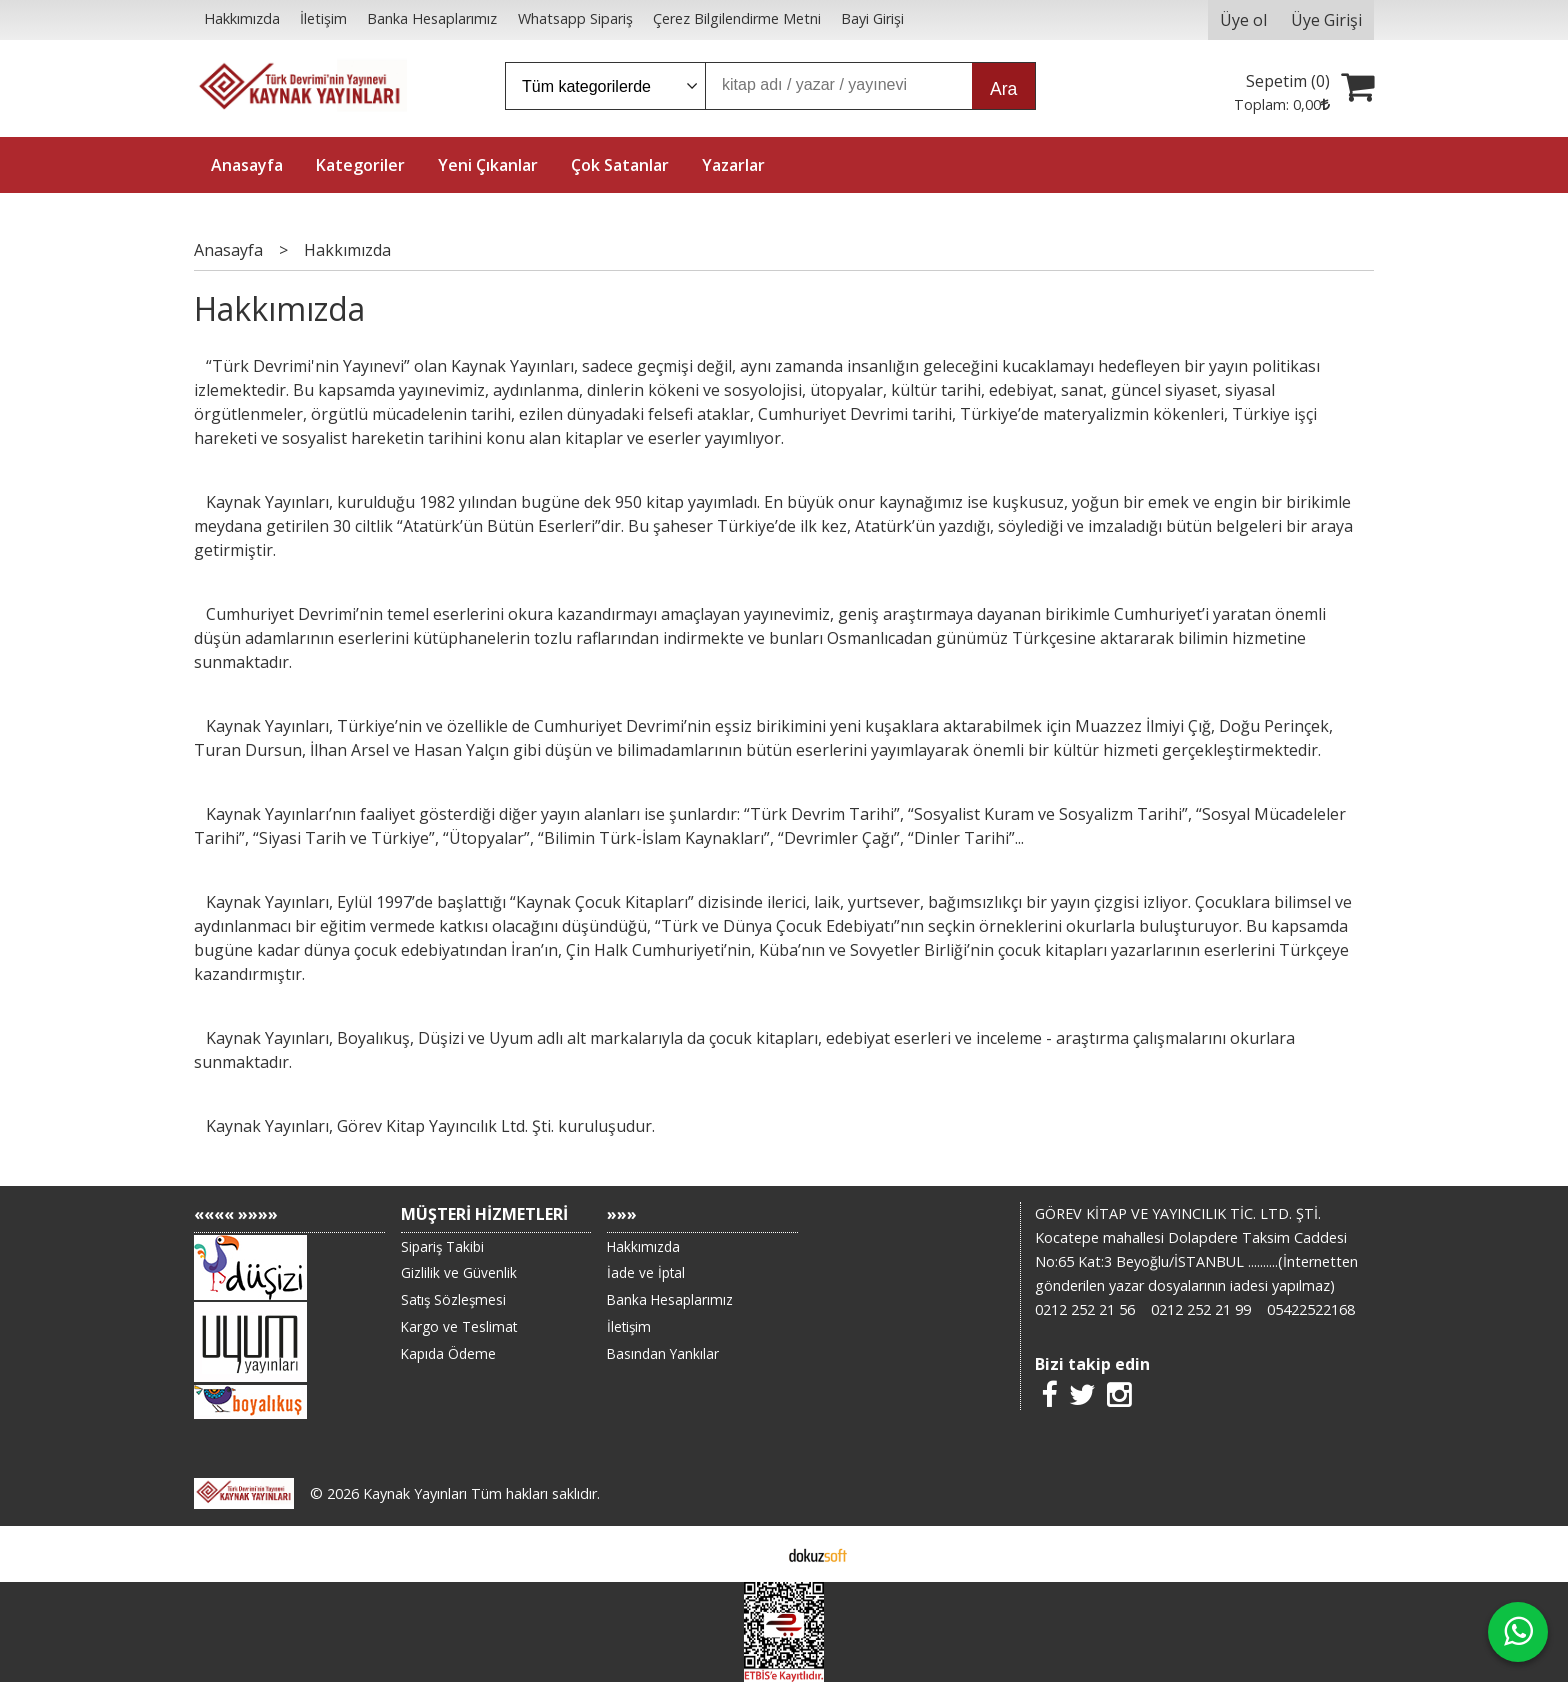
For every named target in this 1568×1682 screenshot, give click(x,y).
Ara (1003, 89)
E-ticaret (752, 1554)
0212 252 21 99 (1201, 1309)
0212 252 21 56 (1085, 1309)
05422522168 (1311, 1309)
